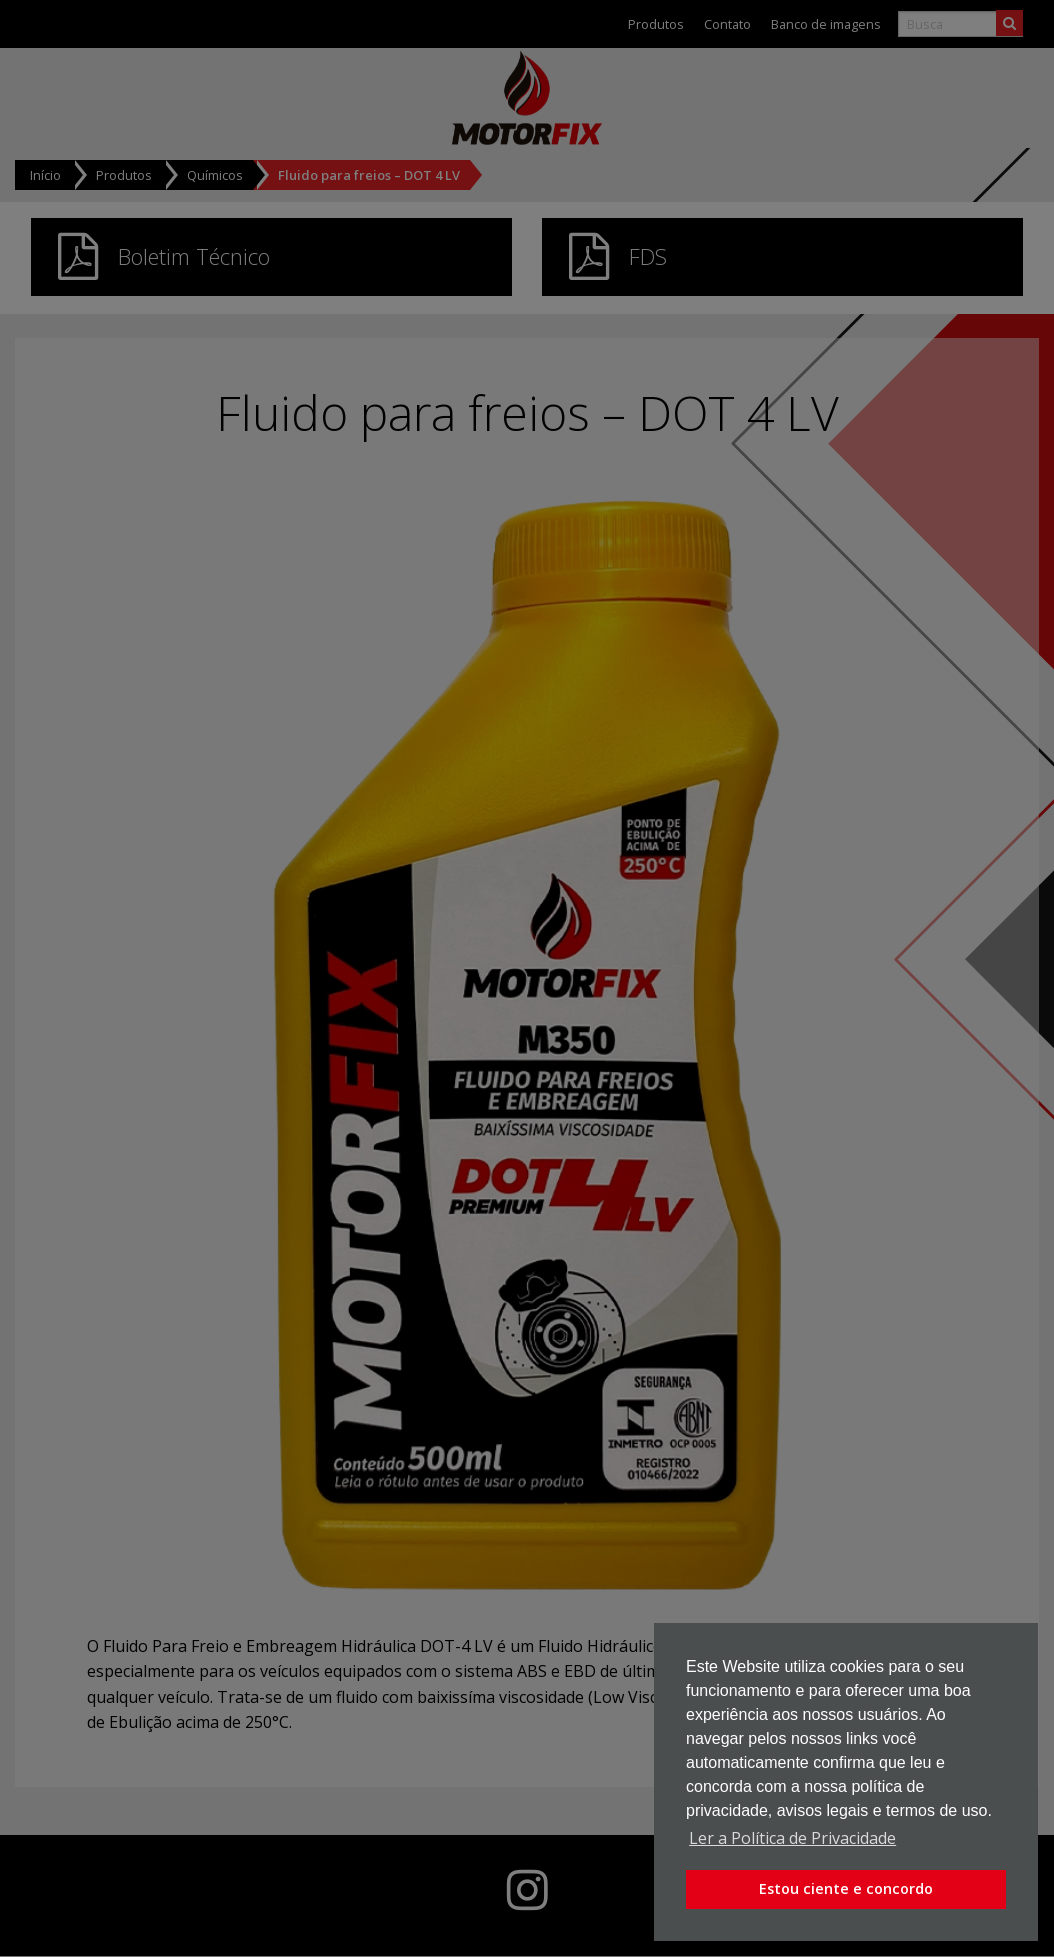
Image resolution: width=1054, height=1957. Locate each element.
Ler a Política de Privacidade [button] (792, 1838)
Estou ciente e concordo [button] (846, 1888)
